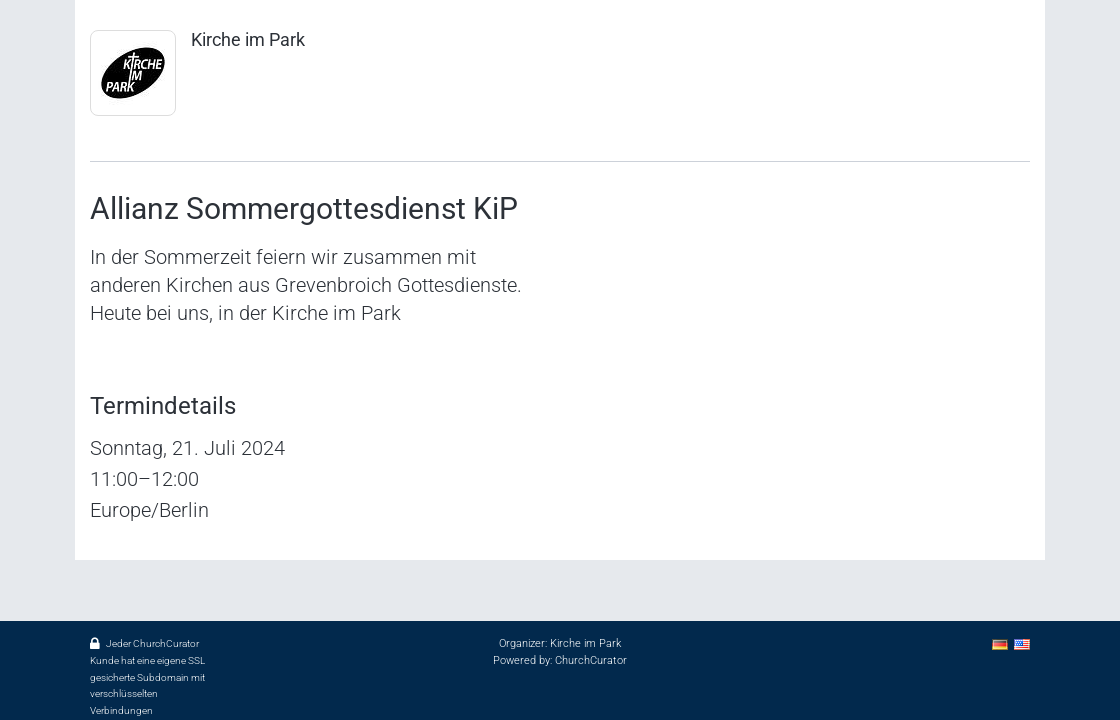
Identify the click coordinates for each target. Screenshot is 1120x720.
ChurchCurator (591, 660)
